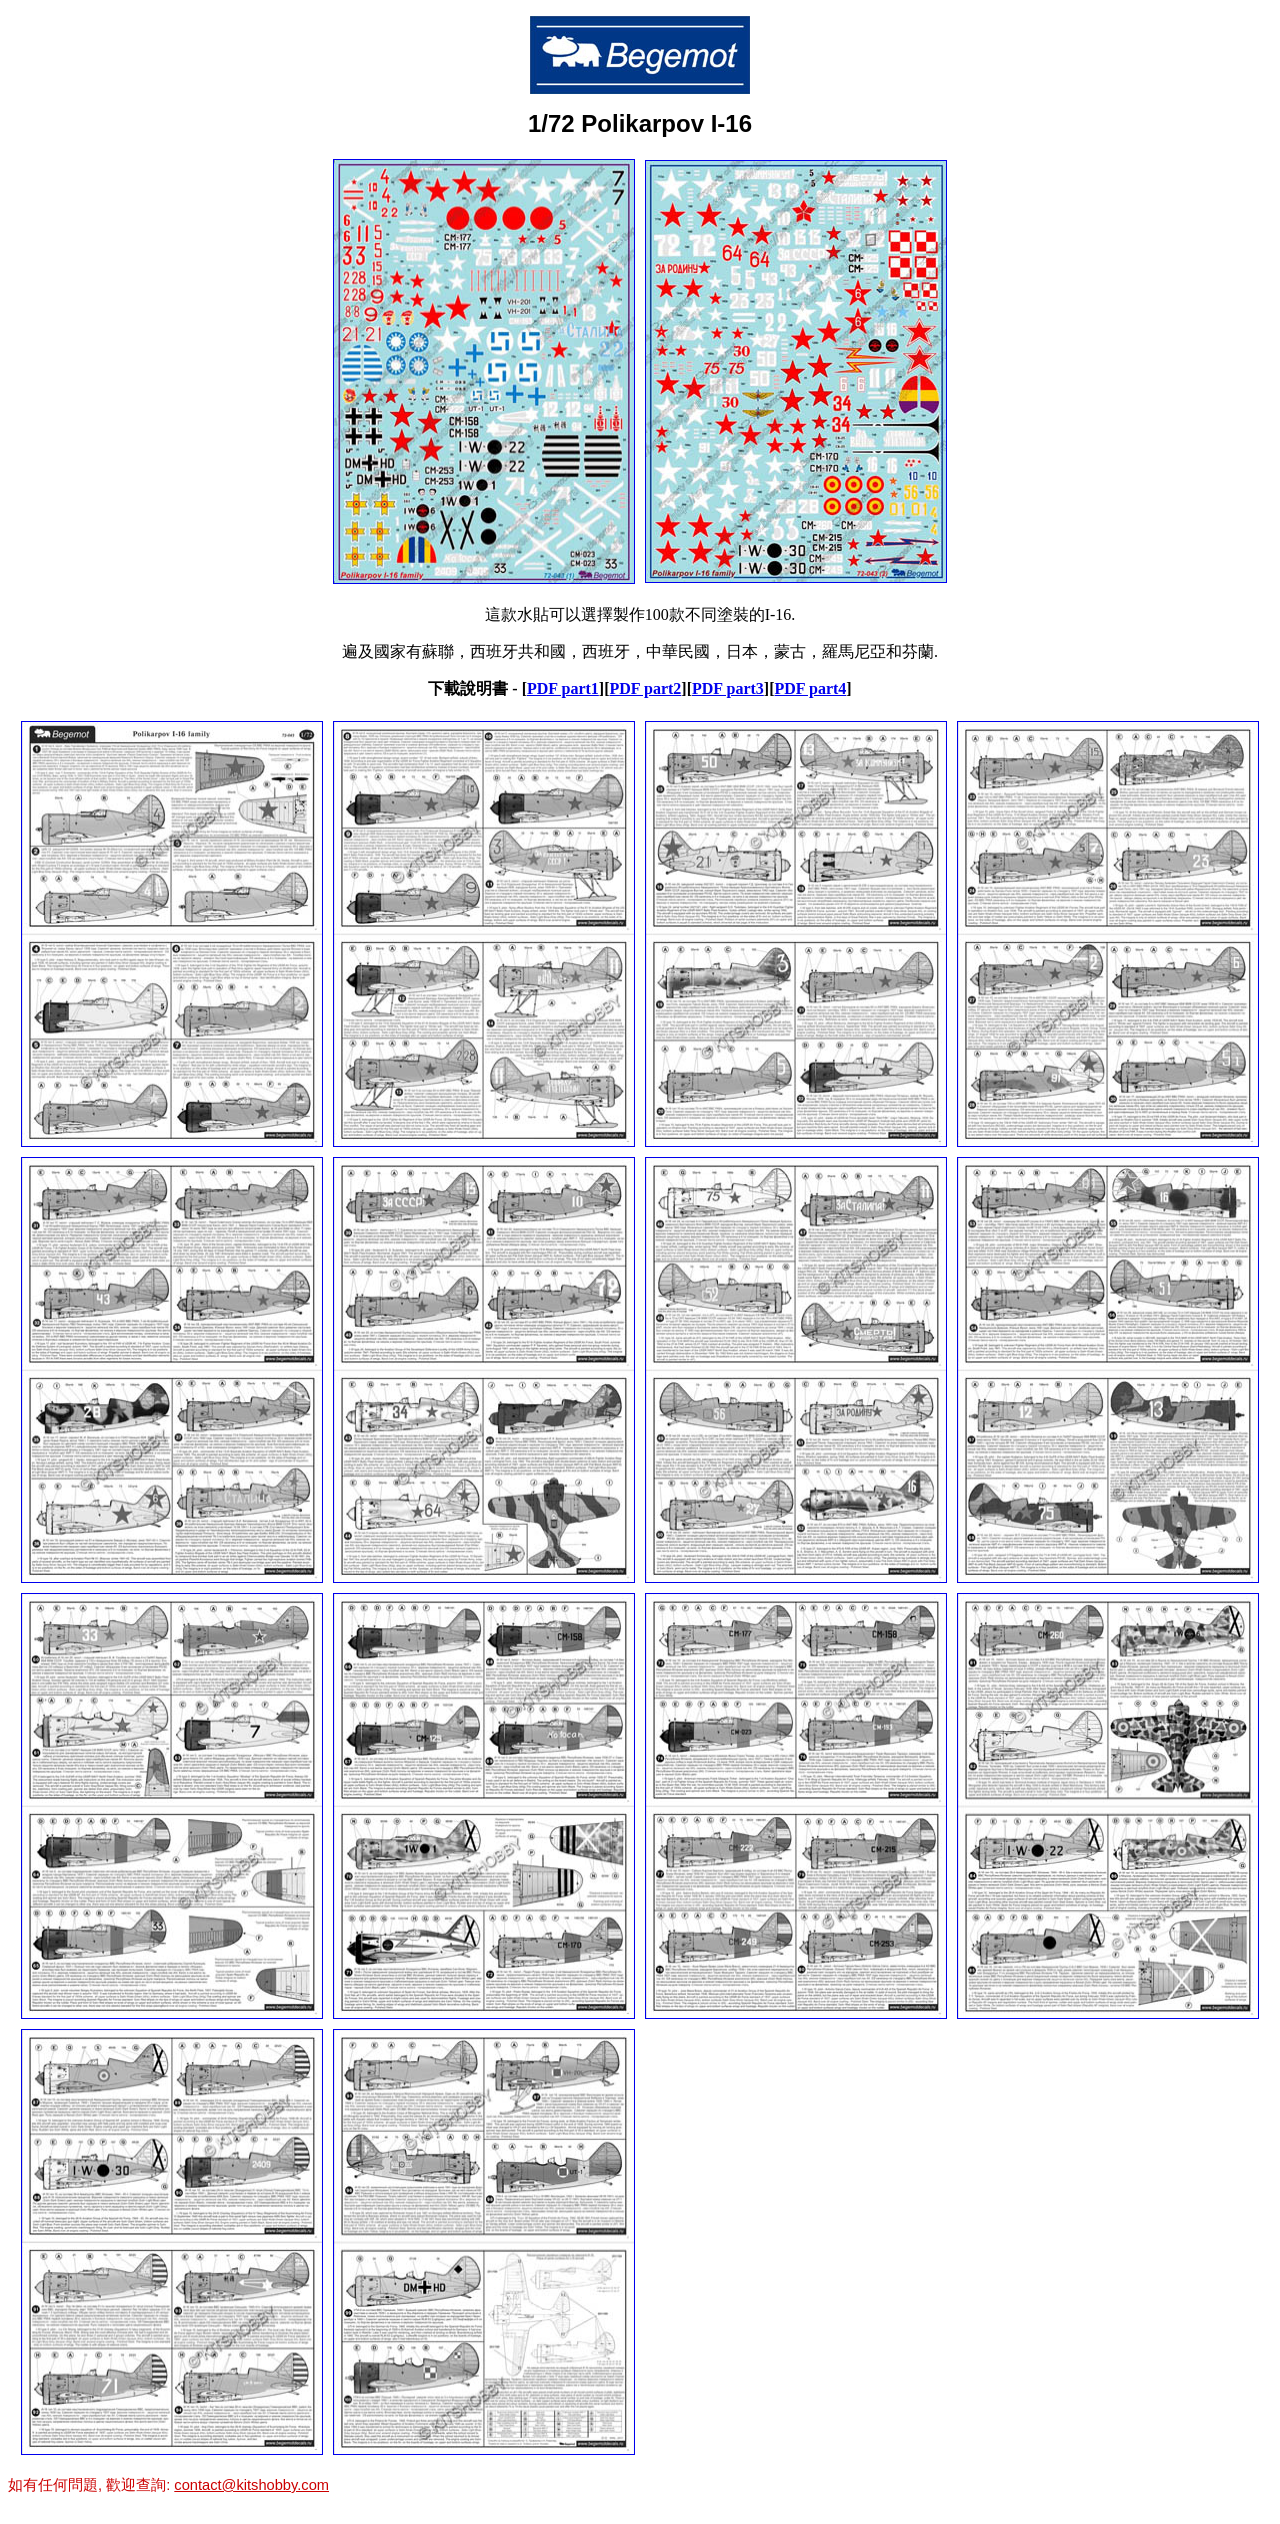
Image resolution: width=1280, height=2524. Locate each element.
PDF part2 (645, 688)
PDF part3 (728, 688)
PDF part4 (810, 688)
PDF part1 (563, 688)
